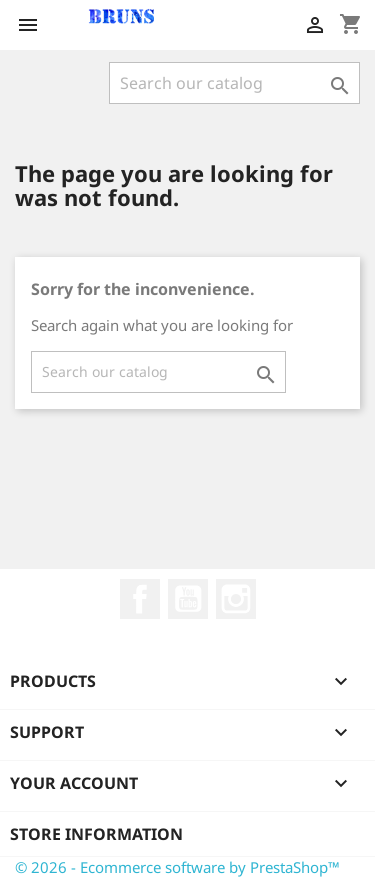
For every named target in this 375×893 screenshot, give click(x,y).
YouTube (188, 599)
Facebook (140, 599)
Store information (96, 834)
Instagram (236, 599)
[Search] (234, 83)
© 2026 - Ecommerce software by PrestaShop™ (177, 867)
